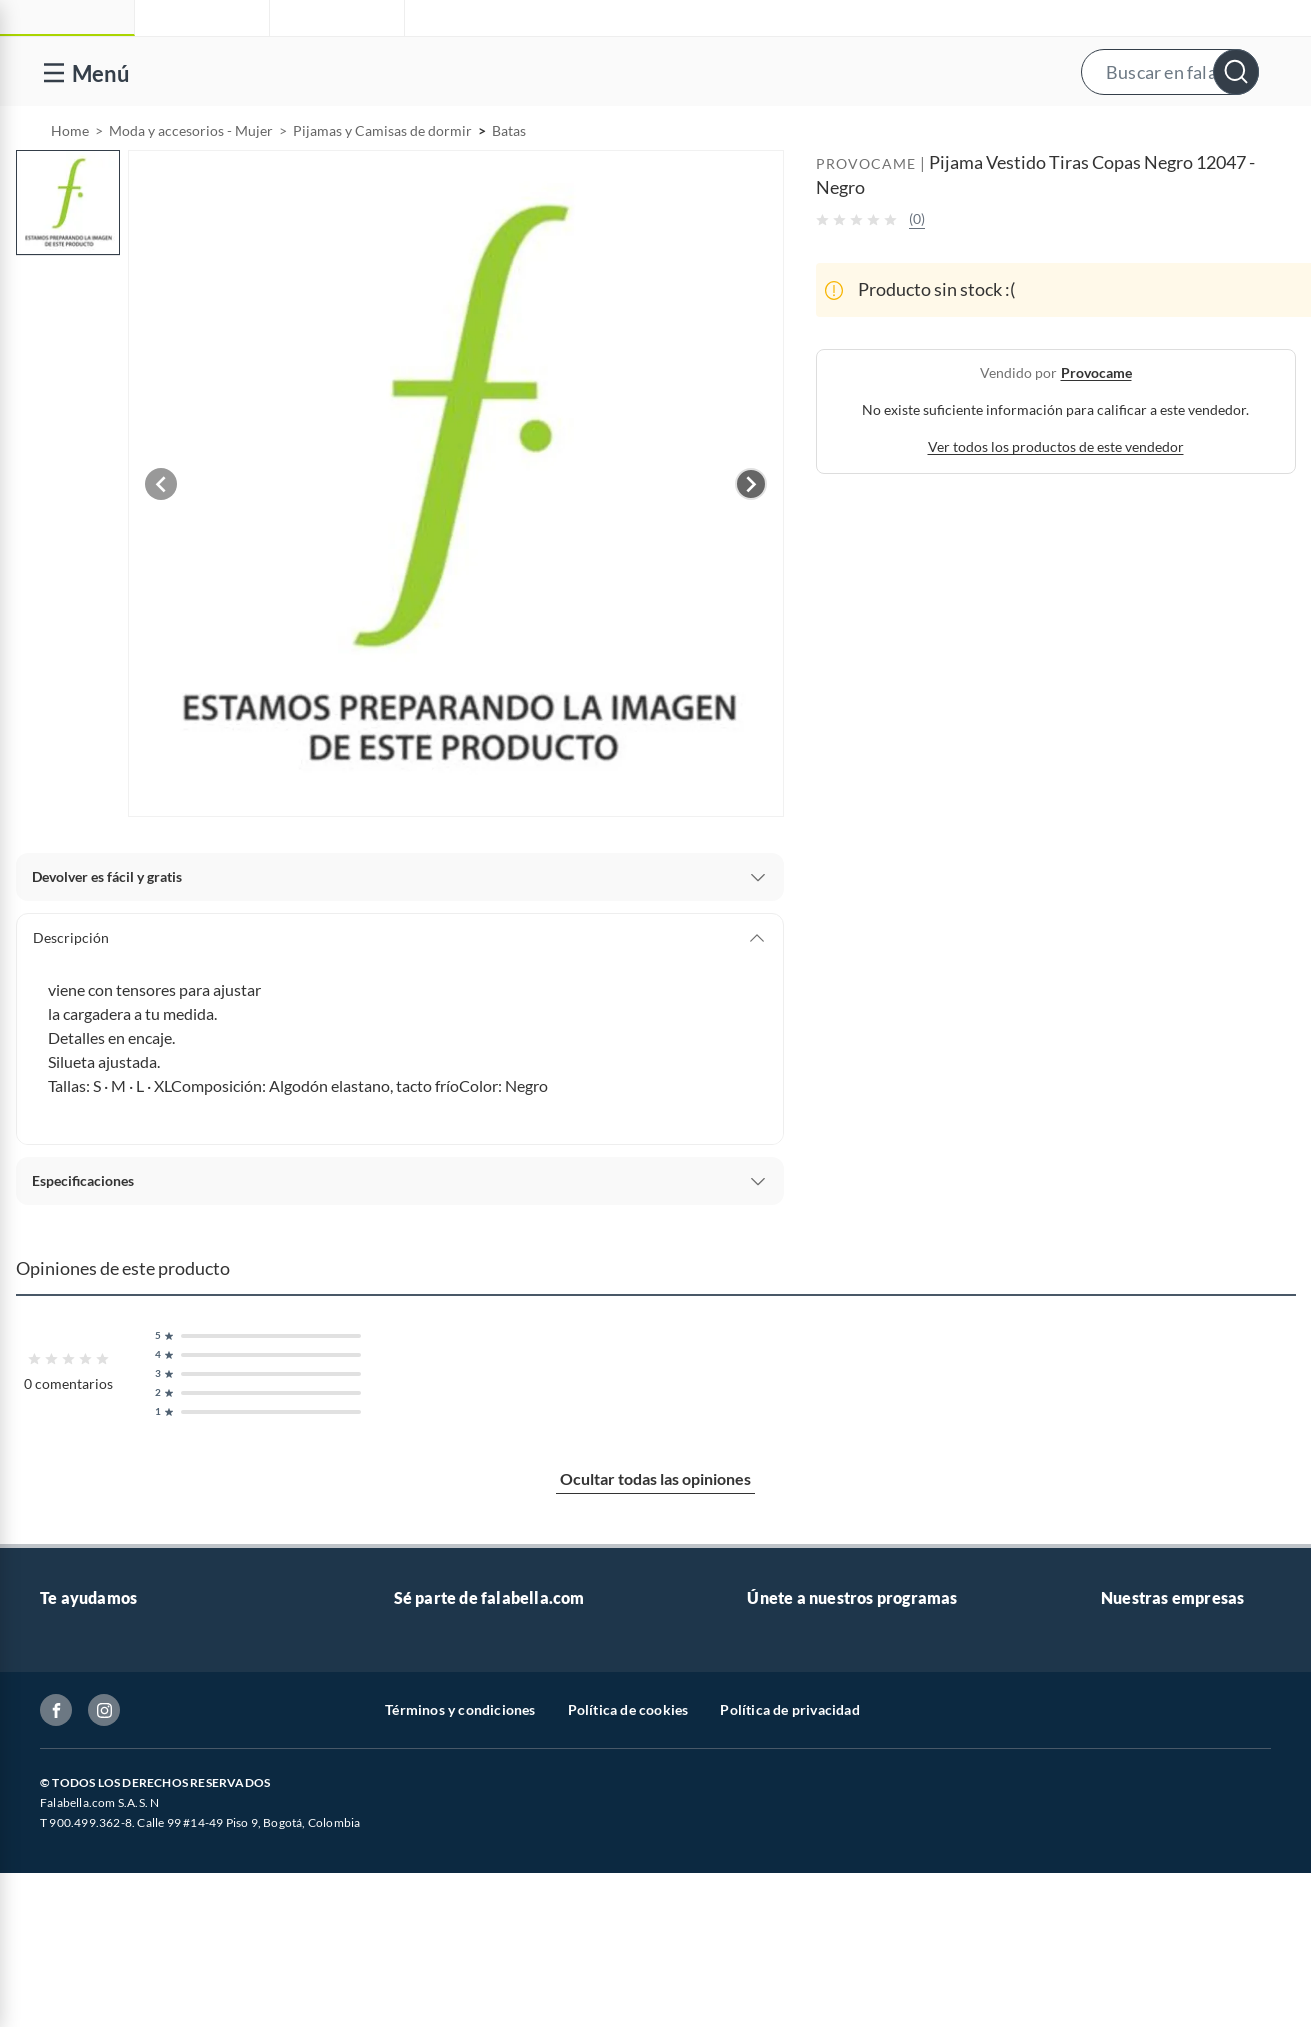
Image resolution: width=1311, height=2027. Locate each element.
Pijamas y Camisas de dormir (382, 181)
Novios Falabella (798, 1724)
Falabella (1129, 1724)
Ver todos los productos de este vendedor (1056, 497)
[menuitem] (1062, 132)
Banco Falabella (1150, 1820)
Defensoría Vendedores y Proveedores (159, 1948)
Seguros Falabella (1155, 1852)
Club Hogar (783, 1788)
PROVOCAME (866, 214)
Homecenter (1140, 1788)
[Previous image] (161, 535)
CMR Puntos (786, 1692)
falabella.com (1142, 1692)
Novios (1189, 132)
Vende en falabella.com (917, 132)
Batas (509, 181)
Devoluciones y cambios (115, 1756)
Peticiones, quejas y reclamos (130, 2012)
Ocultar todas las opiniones (655, 1529)
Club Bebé (779, 1756)
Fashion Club (788, 1820)
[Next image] (751, 535)
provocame (1096, 423)
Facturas (67, 1820)
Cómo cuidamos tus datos (120, 1980)
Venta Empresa (440, 1788)
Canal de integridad (100, 1916)
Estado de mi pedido (102, 1852)
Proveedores (433, 1820)
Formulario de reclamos (114, 1884)
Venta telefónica (90, 1692)
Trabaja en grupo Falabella (475, 1756)
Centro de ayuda (91, 1724)
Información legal (94, 1788)
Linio (1116, 1756)
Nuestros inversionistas (467, 1724)
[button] (653, 71)
